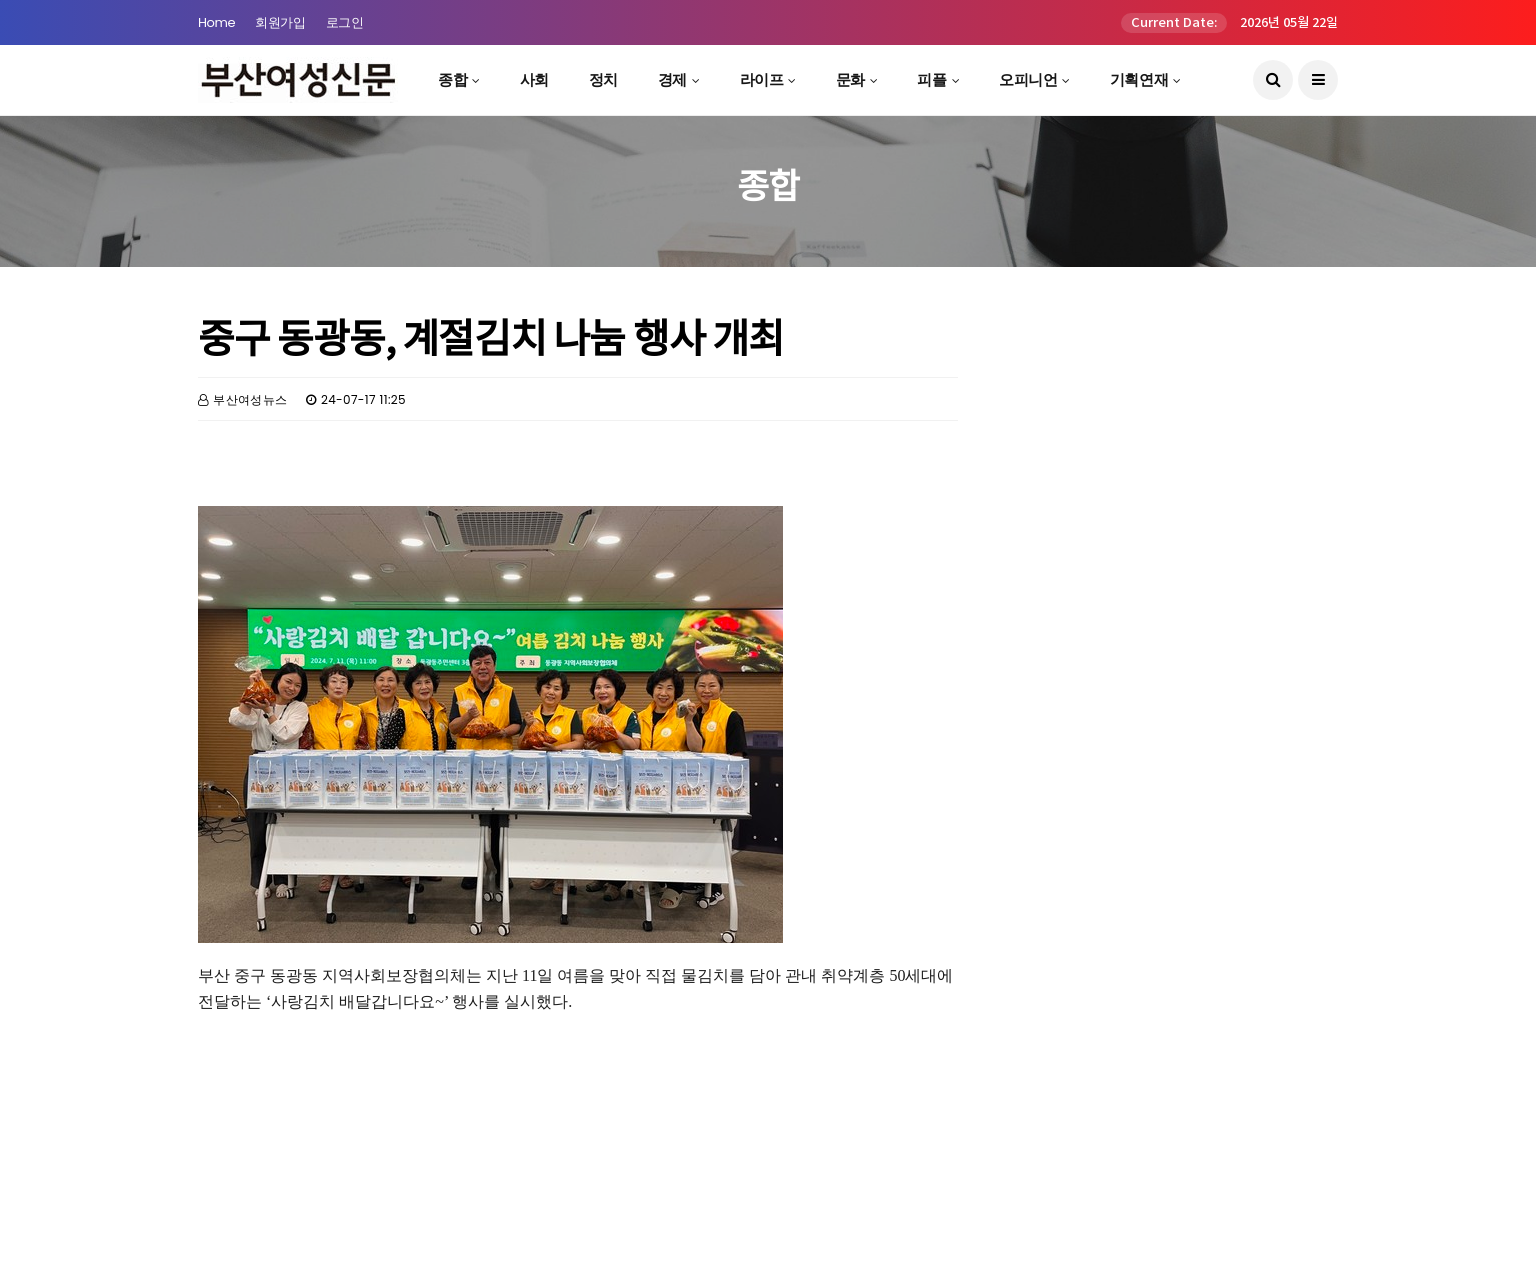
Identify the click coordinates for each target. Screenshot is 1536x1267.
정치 (603, 79)
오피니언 (1028, 79)
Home (216, 22)
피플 (931, 79)
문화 (850, 79)
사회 (534, 79)
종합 (452, 79)
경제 (672, 79)
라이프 (762, 79)
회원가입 (280, 22)
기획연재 (1139, 79)
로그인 (345, 22)
